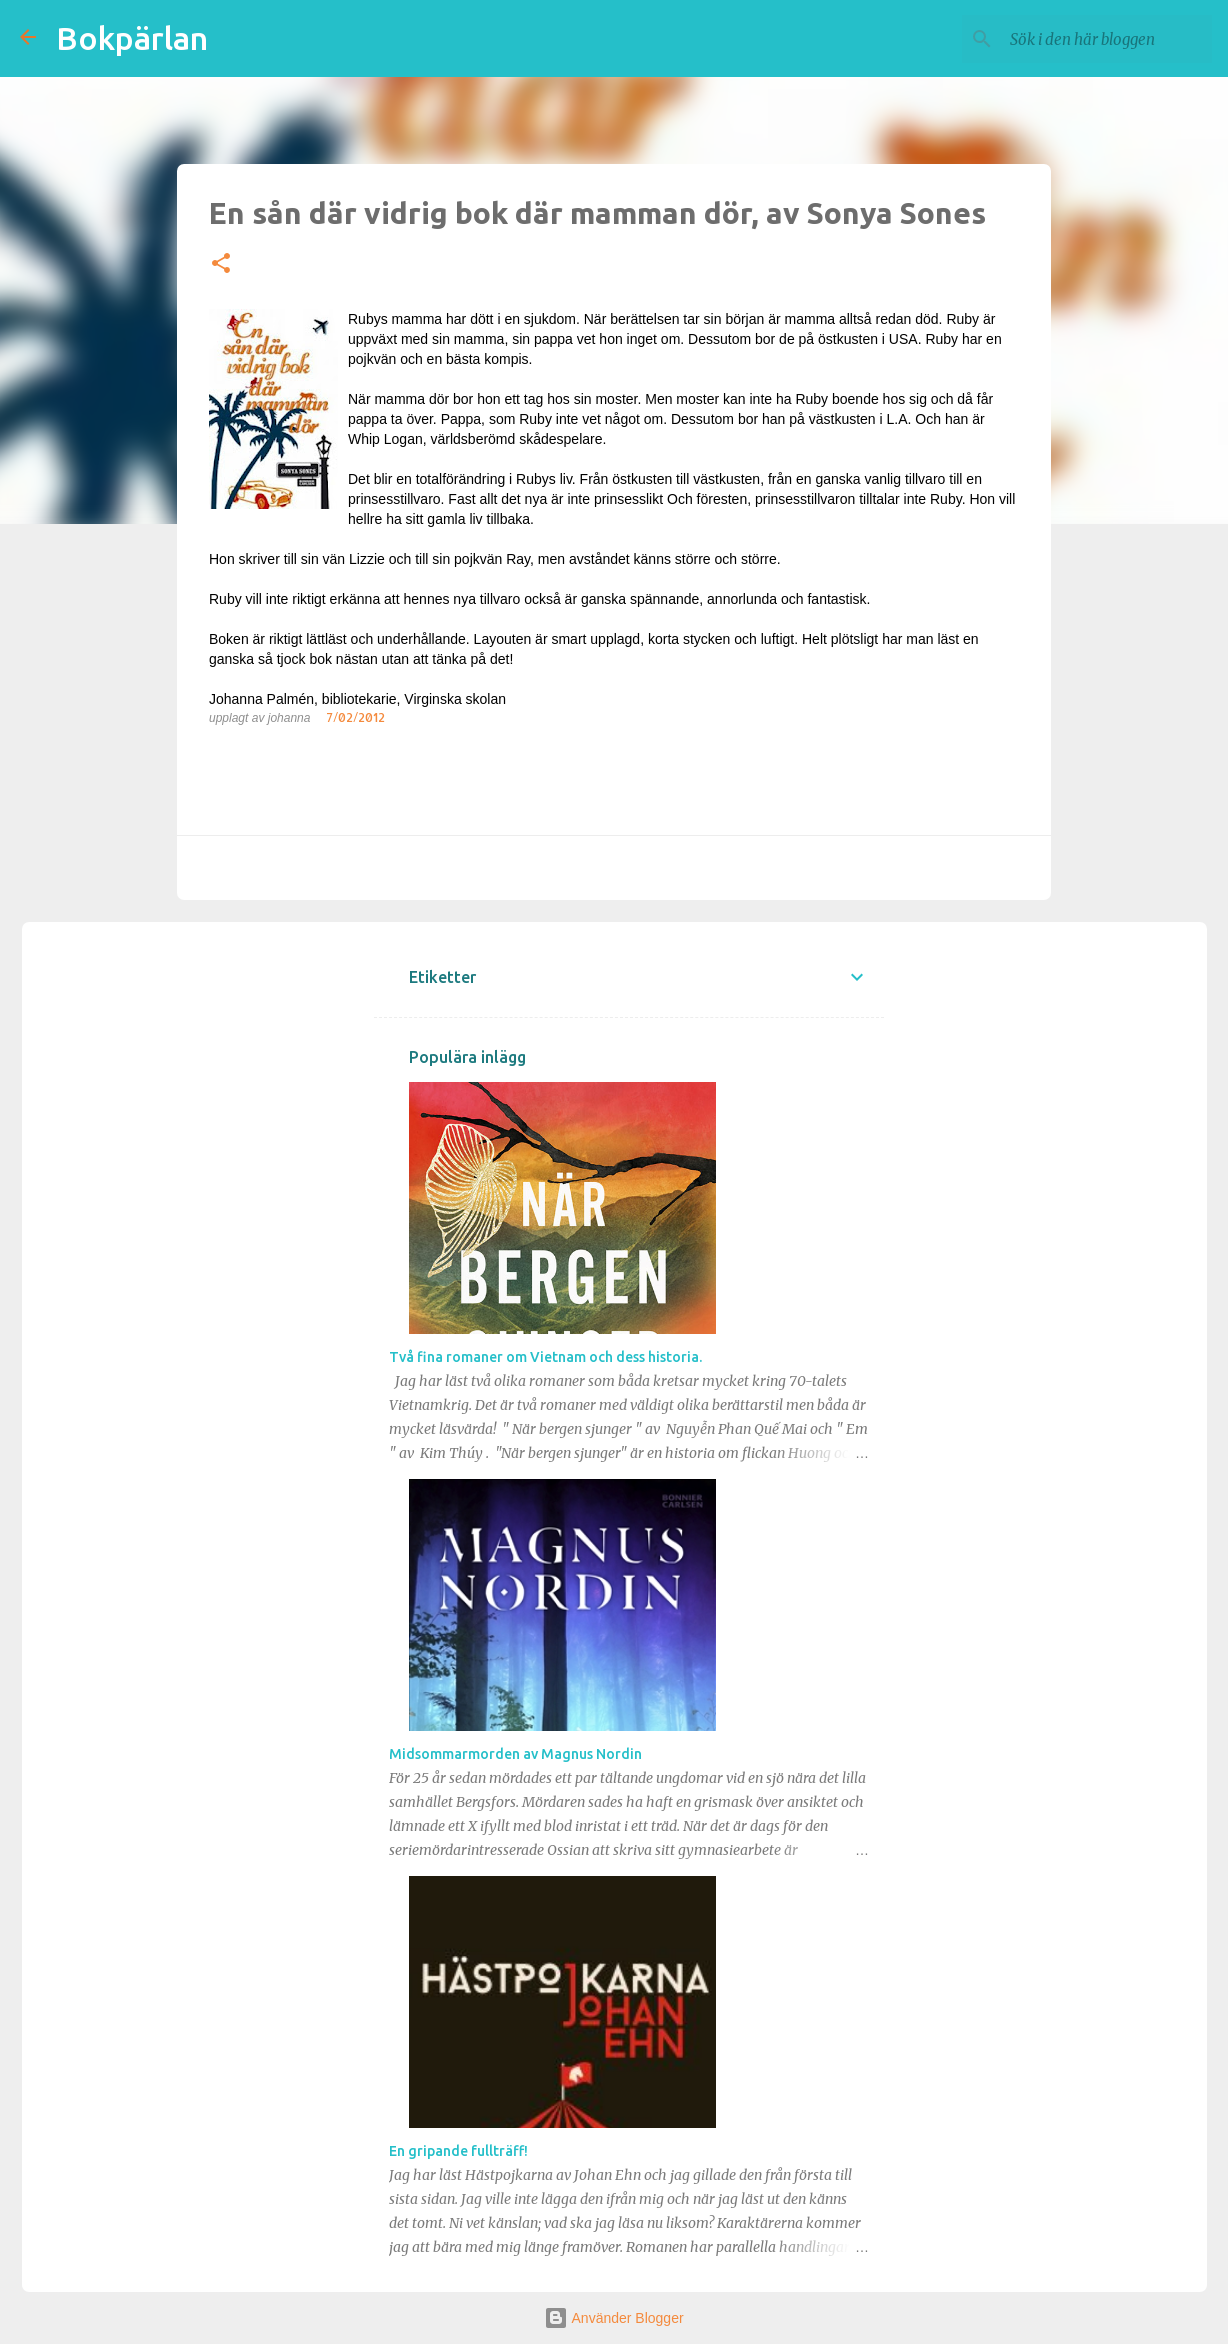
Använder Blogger (613, 2318)
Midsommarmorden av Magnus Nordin (515, 1754)
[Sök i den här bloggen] (1107, 39)
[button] (221, 264)
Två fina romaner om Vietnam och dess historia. (545, 1357)
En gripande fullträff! (458, 2151)
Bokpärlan (132, 38)
